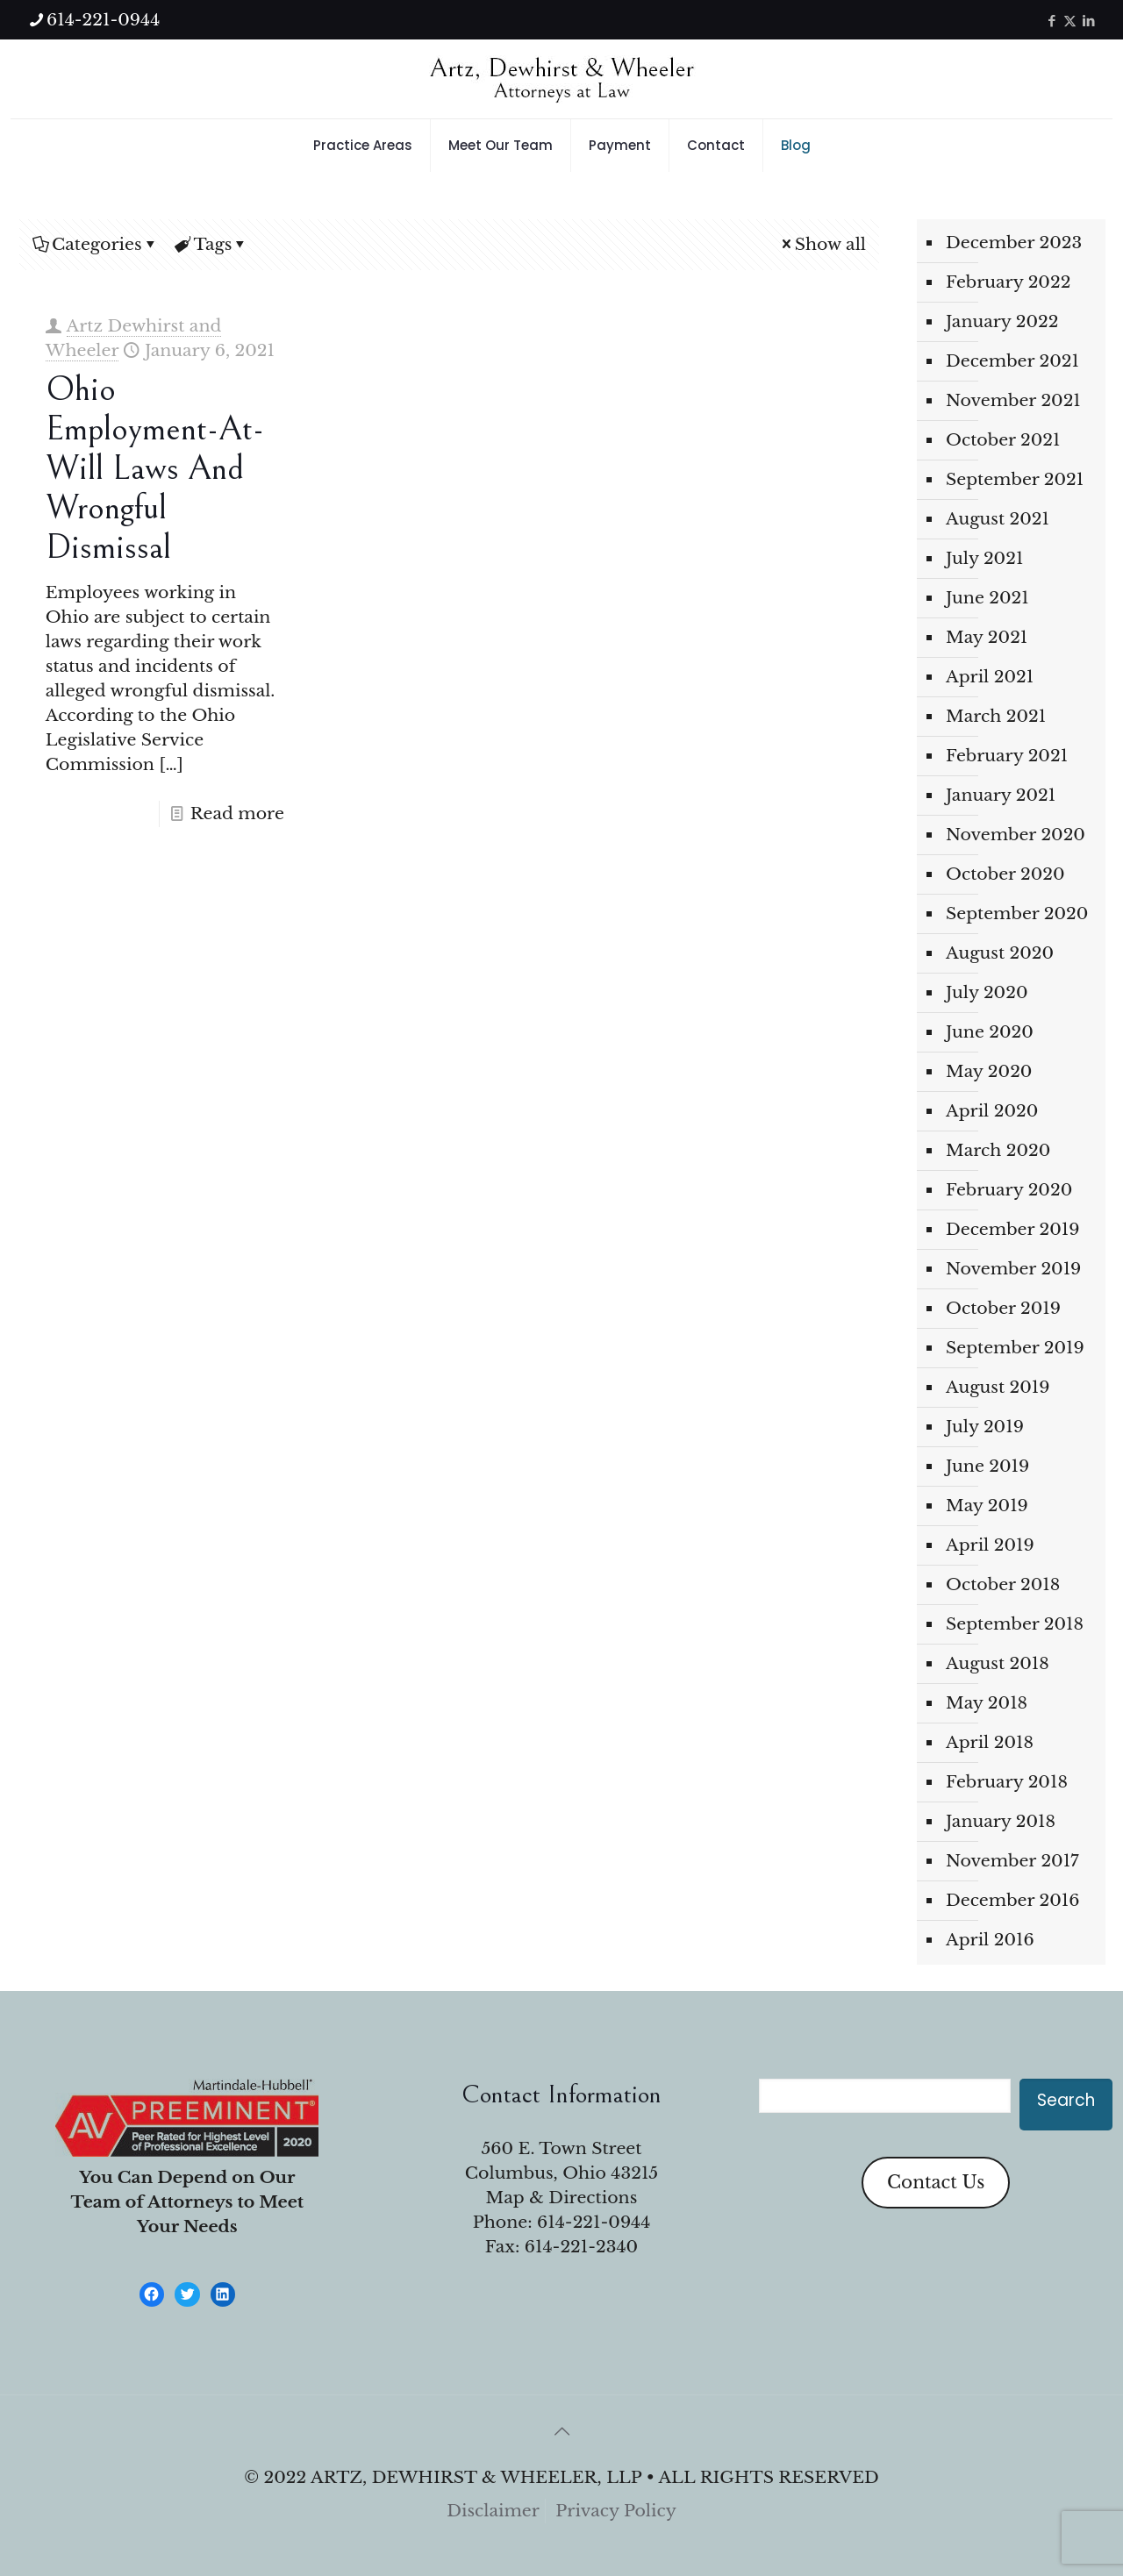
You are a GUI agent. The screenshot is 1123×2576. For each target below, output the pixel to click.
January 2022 (1002, 321)
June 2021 (987, 598)
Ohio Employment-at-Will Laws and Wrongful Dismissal (155, 468)
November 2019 (1013, 1269)
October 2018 (1003, 1584)
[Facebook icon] (1051, 20)
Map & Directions (562, 2197)
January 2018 (1000, 1821)
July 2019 (985, 1426)
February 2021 (1007, 756)
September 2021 (1015, 479)
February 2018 (1007, 1782)
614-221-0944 (593, 2222)
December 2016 (1012, 1900)
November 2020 (1015, 834)
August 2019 (997, 1387)
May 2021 (986, 637)
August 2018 (997, 1663)
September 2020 (1017, 913)
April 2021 (990, 677)
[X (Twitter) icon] (1070, 20)
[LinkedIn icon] (1088, 20)
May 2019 (987, 1505)
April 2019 (990, 1545)
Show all (822, 244)
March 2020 (998, 1150)
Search (1066, 2100)
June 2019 (987, 1466)
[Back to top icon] (561, 2431)
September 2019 (1015, 1348)
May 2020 (989, 1071)
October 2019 (1003, 1308)
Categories (95, 244)
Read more (237, 813)
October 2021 (1003, 440)
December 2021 (1012, 361)
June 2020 (990, 1032)
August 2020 (1000, 953)
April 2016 (990, 1940)
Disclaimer (493, 2511)
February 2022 (1008, 282)
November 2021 (1013, 400)
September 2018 (1015, 1624)
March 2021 (996, 716)
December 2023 (1014, 242)
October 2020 (1005, 874)
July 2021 (984, 558)
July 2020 (986, 992)
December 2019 (1012, 1229)
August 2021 (997, 519)
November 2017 (1012, 1861)
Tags (212, 244)
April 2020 (992, 1111)
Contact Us (935, 2182)
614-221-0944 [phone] (103, 20)
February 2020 (1009, 1190)
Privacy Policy (615, 2511)
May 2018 (986, 1703)
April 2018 (990, 1742)
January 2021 (1000, 795)
